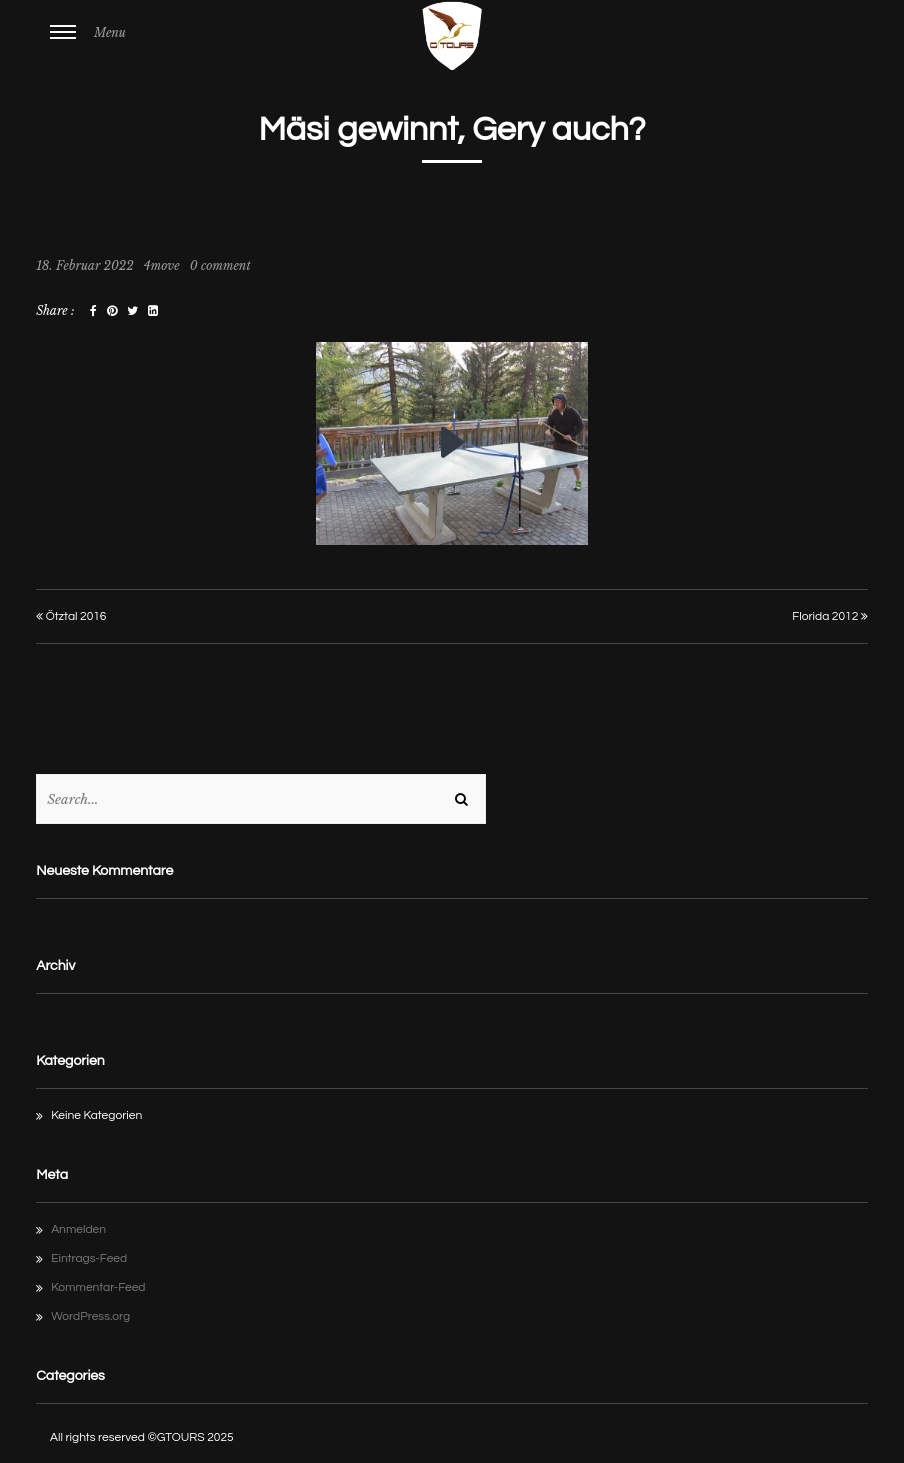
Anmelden (78, 1229)
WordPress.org (90, 1316)
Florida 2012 (830, 616)
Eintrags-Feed (89, 1258)
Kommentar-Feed (98, 1287)
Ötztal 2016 (71, 616)
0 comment (220, 265)
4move (162, 265)
